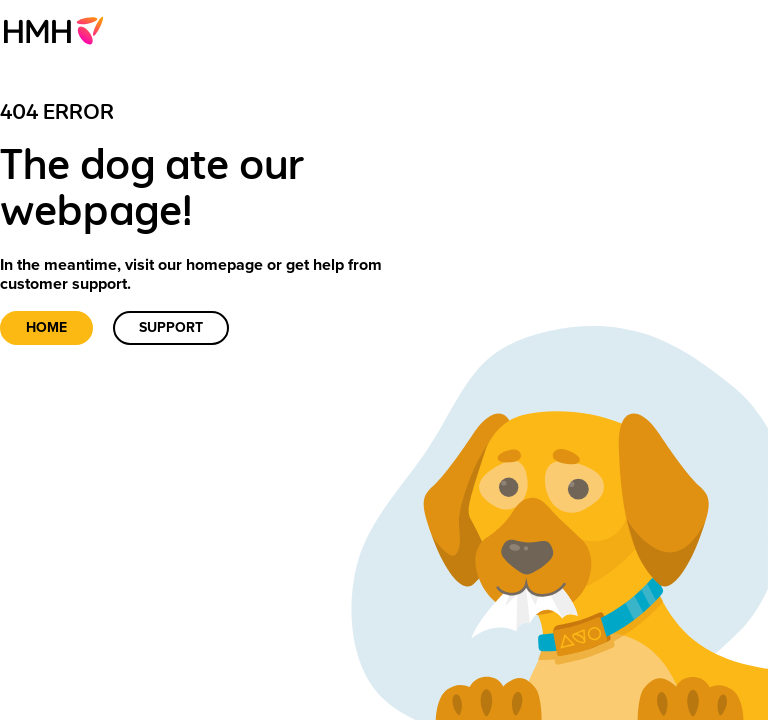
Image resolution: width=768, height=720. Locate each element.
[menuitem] (59, 30)
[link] (59, 30)
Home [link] (46, 327)
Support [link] (171, 327)
